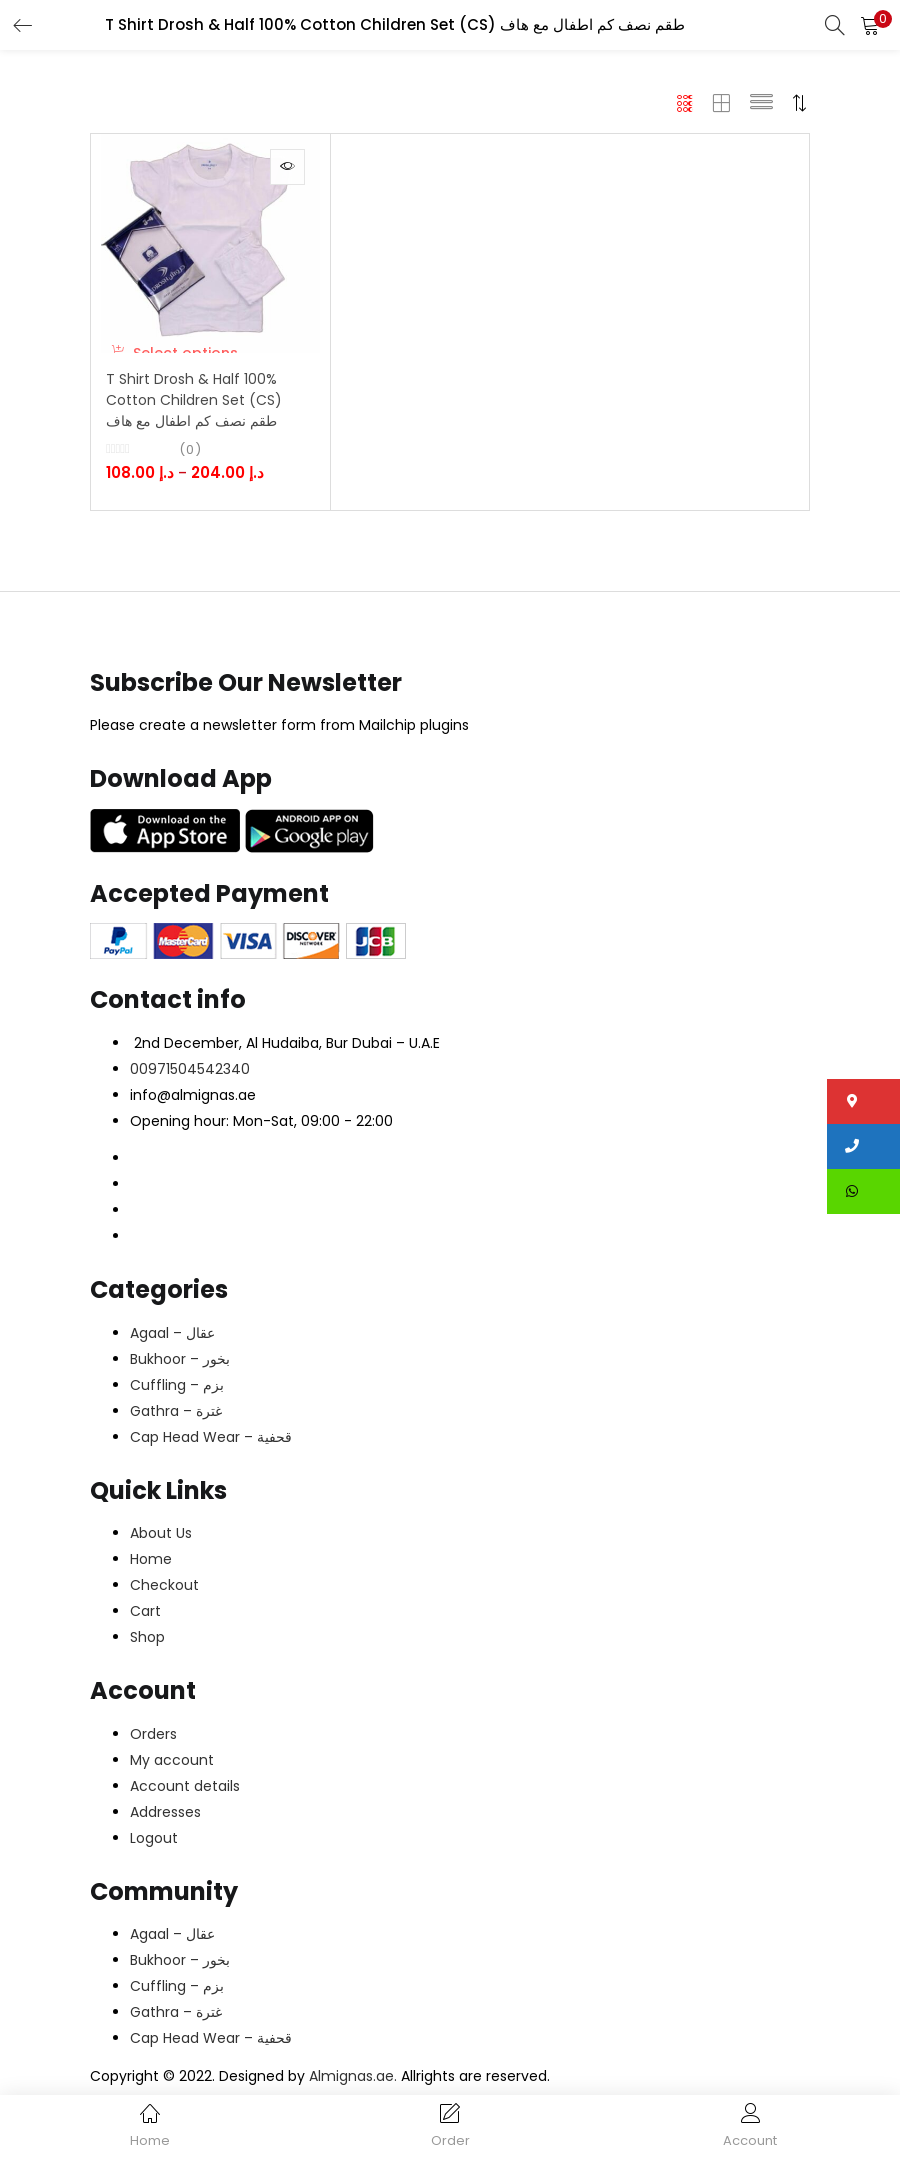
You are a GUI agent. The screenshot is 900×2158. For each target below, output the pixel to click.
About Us (161, 1539)
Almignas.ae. (355, 2081)
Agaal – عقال (172, 1338)
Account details (185, 1791)
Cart (145, 1617)
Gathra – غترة (176, 1416)
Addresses (165, 1817)
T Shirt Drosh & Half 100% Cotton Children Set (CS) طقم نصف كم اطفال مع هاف (190, 411)
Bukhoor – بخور (180, 1364)
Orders (153, 1739)
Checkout (164, 1591)
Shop (147, 1643)
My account (172, 1765)
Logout (154, 1843)
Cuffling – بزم (177, 1390)
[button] (870, 25)
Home (151, 1565)
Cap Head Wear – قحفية (211, 1442)
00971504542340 (190, 1074)
